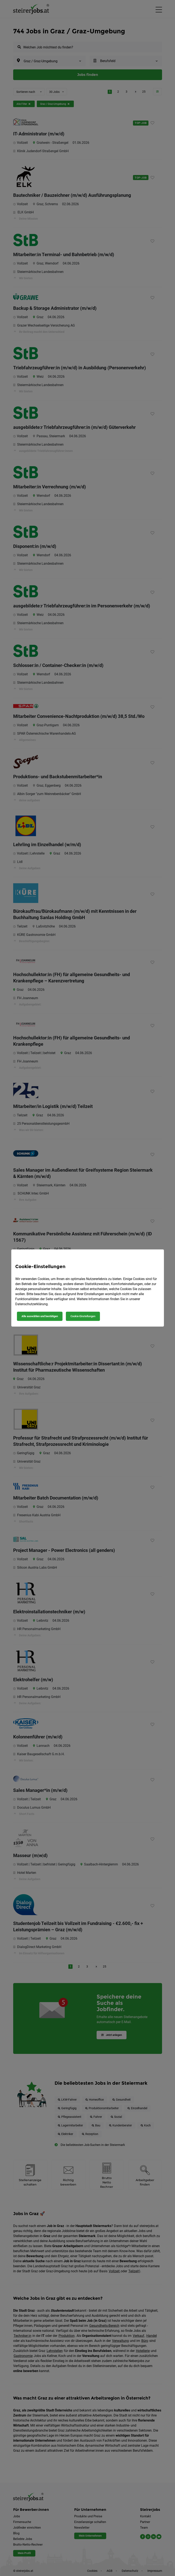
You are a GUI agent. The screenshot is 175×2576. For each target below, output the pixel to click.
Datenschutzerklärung (31, 1304)
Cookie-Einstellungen (82, 1316)
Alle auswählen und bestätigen (40, 1316)
